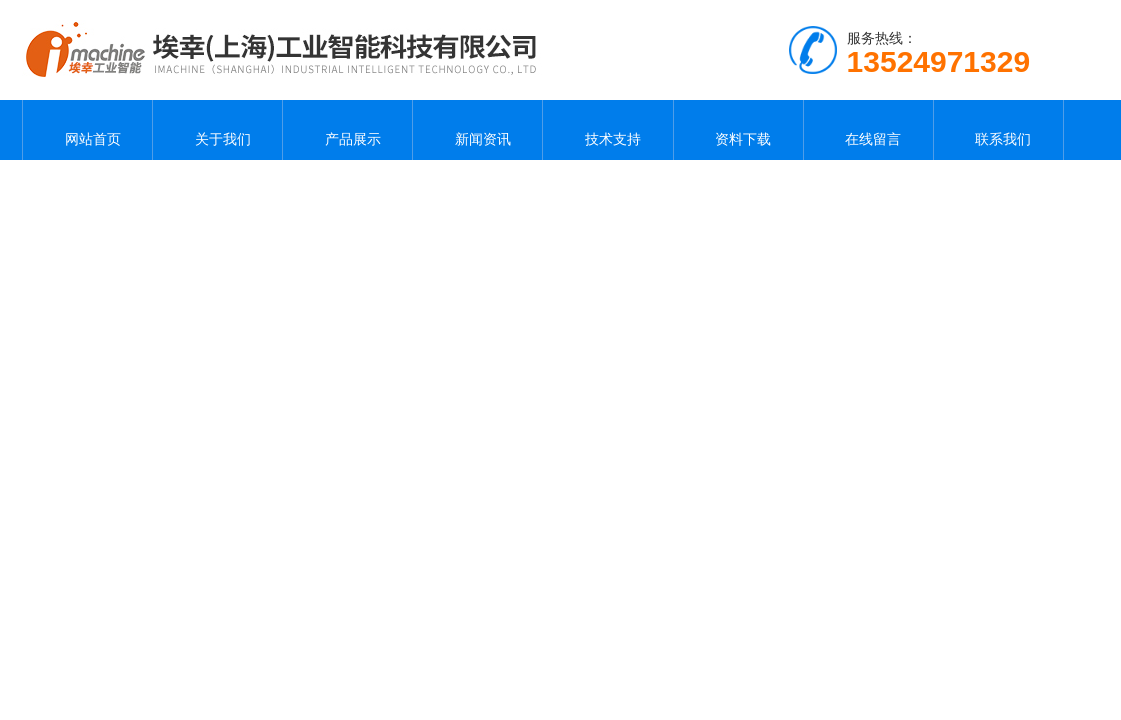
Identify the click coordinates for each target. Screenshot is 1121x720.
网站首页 (88, 130)
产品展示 (348, 130)
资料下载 (738, 130)
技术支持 (608, 130)
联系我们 (998, 130)
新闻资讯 (478, 130)
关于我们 (218, 130)
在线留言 (868, 130)
